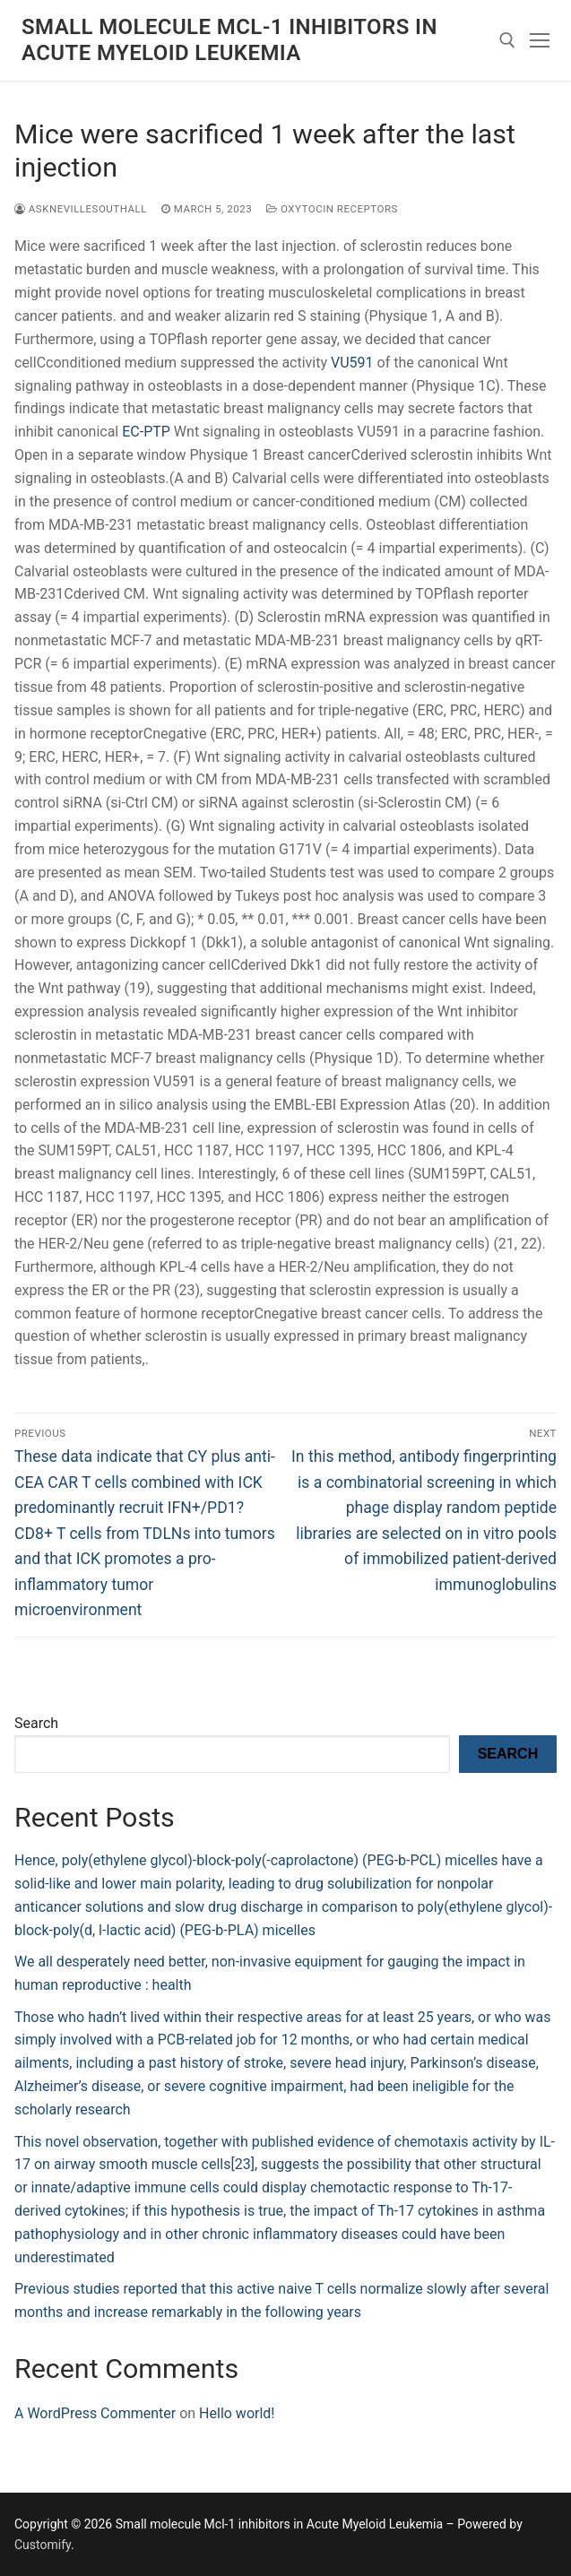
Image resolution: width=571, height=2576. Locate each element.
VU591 (352, 362)
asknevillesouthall (80, 209)
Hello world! (236, 2413)
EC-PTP (146, 431)
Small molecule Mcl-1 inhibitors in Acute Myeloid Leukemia (229, 39)
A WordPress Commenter (95, 2413)
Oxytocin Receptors (332, 209)
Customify (42, 2544)
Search (36, 1723)
